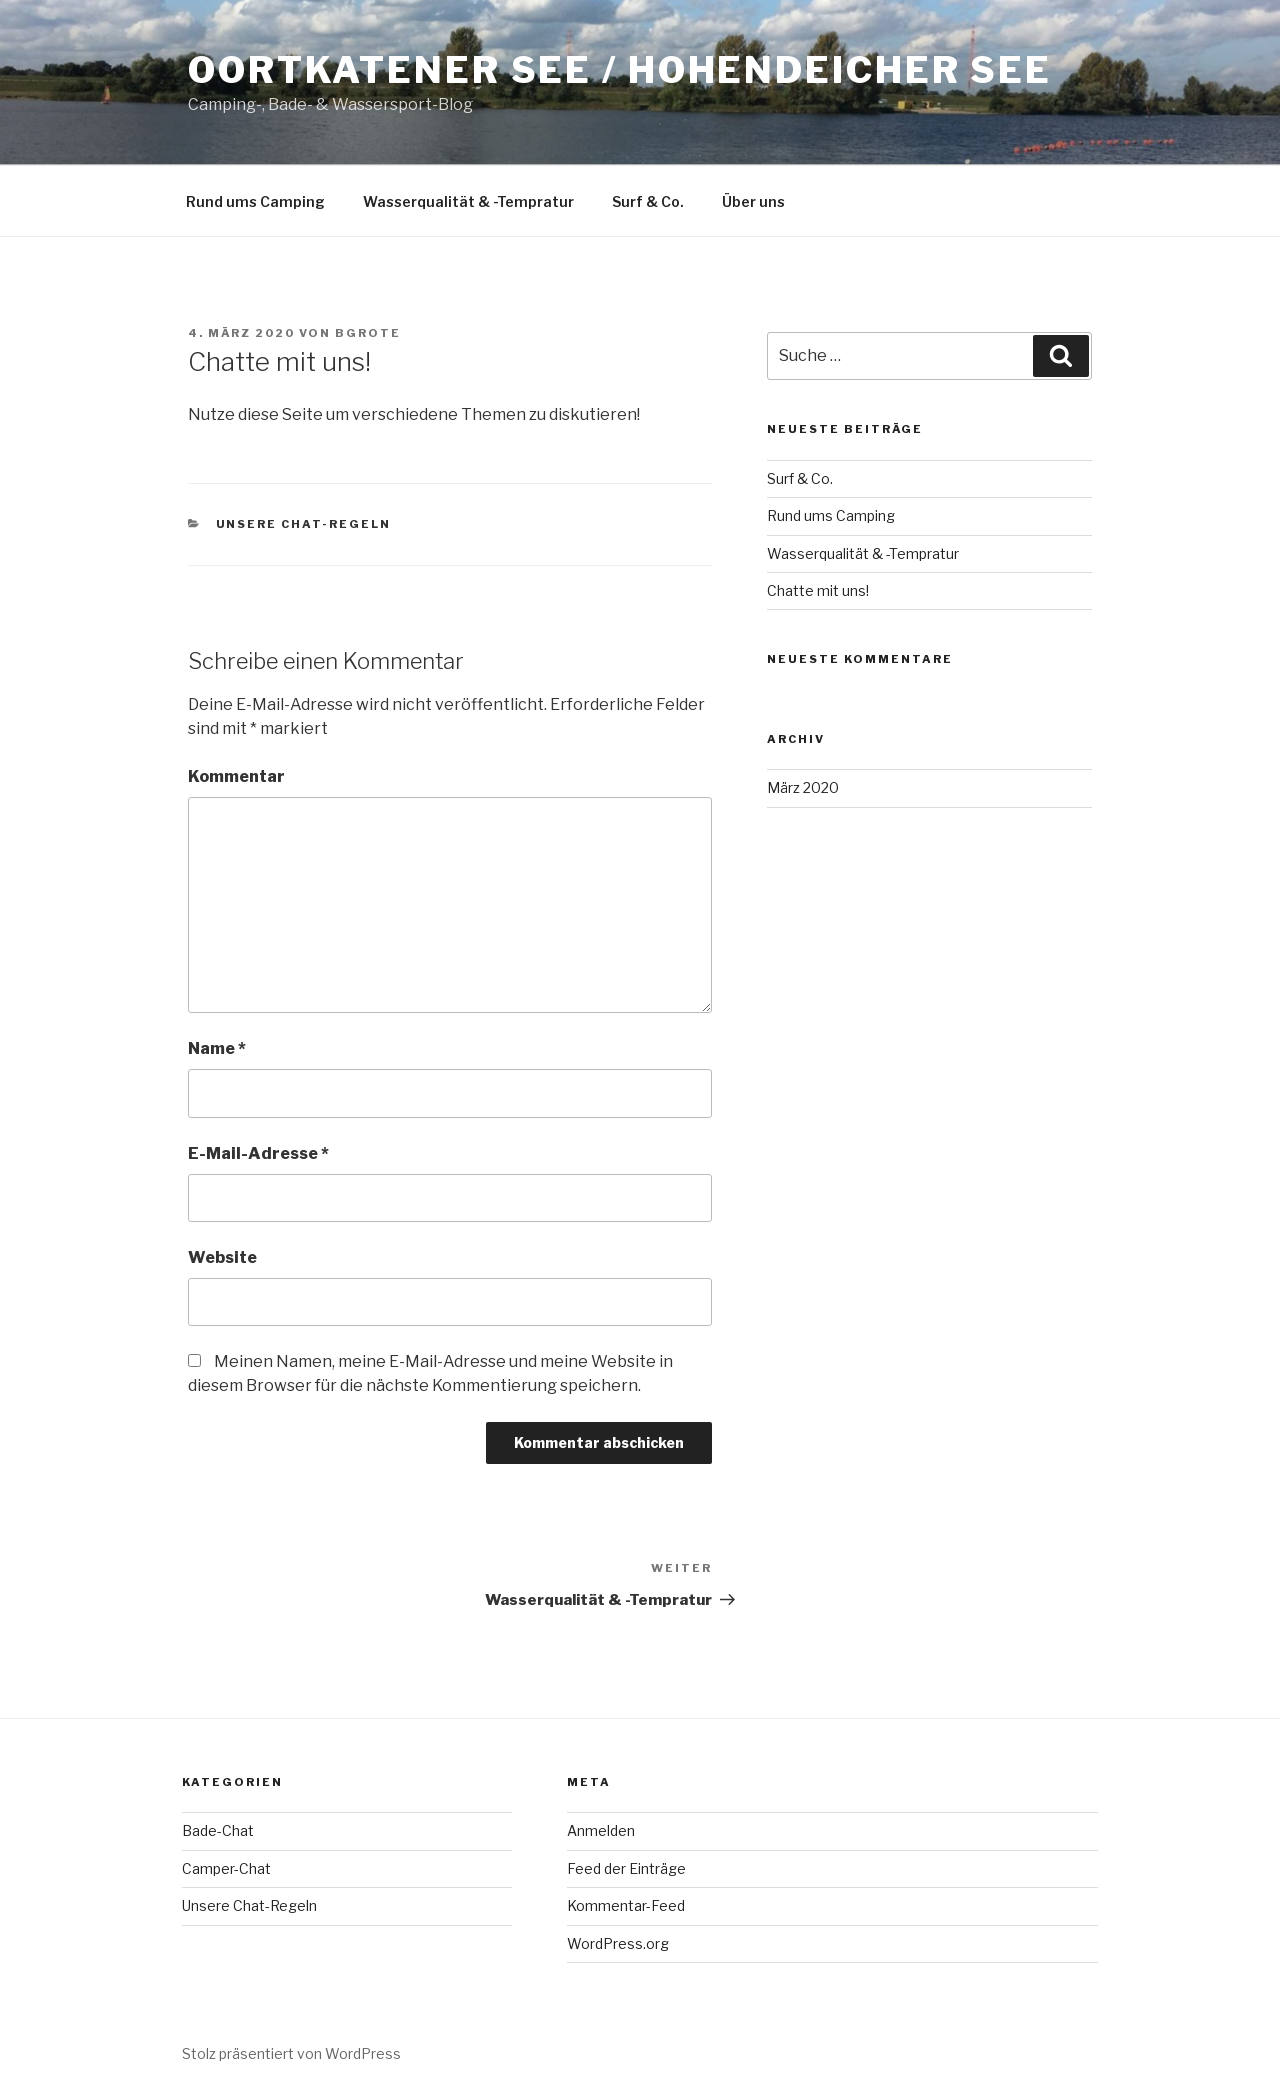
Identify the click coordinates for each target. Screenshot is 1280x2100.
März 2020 (803, 787)
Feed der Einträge (626, 1868)
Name (217, 1048)
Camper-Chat (226, 1868)
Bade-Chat (218, 1830)
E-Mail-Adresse (258, 1153)
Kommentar (236, 776)
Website (222, 1257)
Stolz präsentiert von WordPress (291, 2053)
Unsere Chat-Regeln (304, 524)
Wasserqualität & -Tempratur (468, 201)
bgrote (368, 333)
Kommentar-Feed (626, 1905)
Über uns (753, 201)
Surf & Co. (648, 201)
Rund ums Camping (255, 201)
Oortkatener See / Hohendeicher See (620, 70)
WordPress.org (618, 1943)
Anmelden (601, 1830)
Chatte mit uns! (818, 590)
